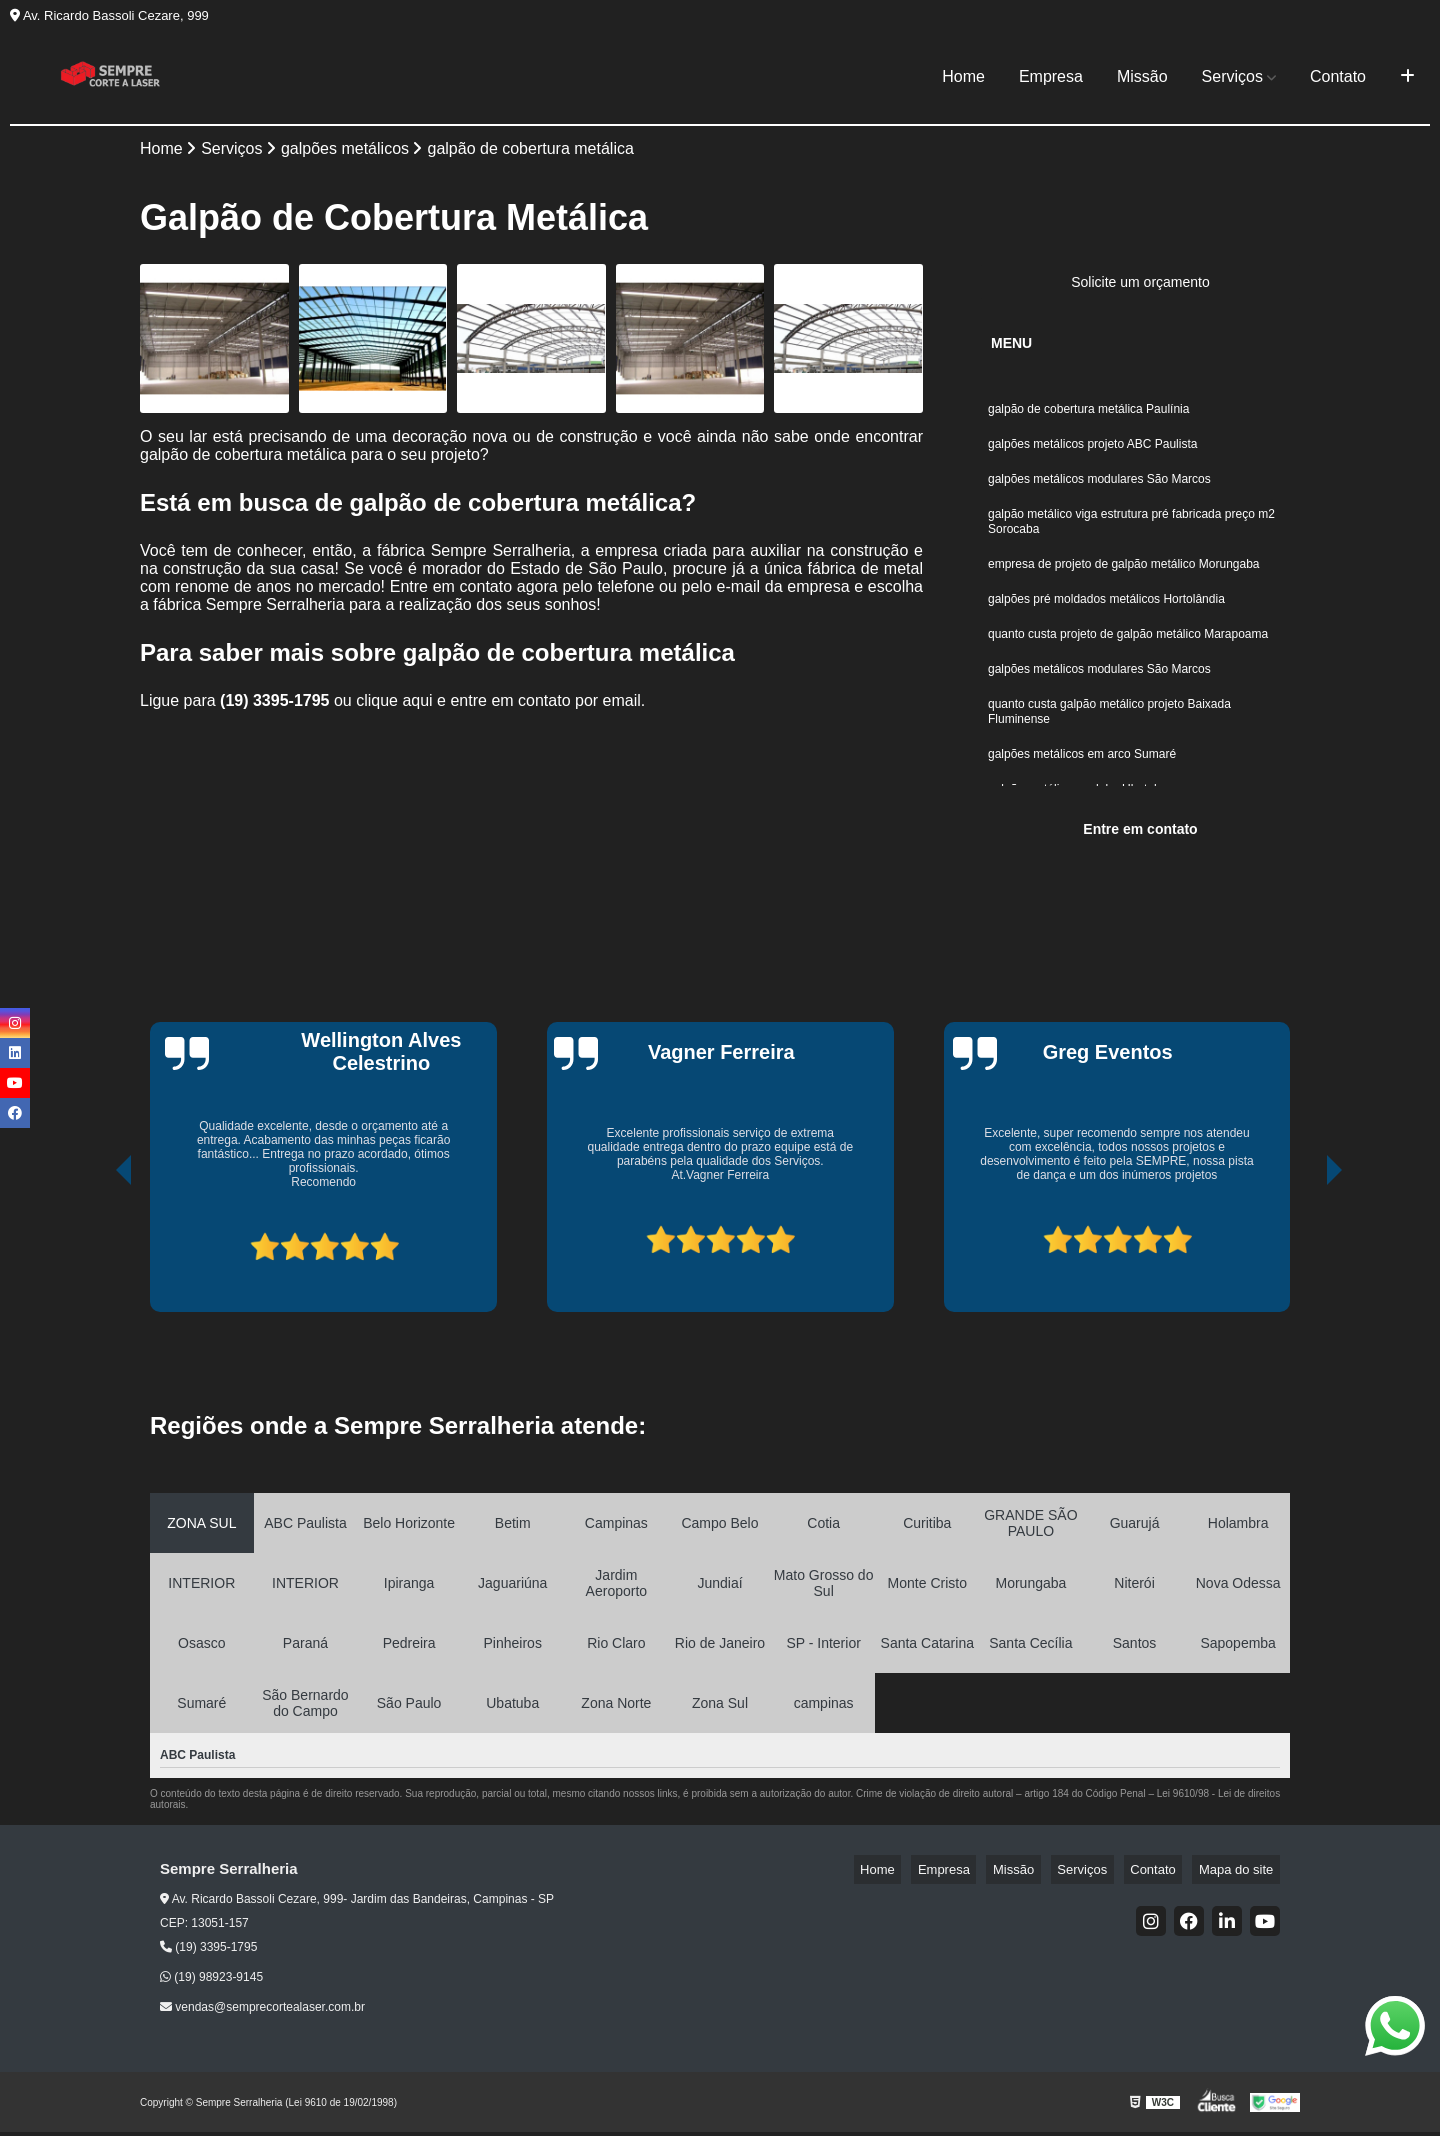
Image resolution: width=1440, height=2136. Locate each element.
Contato (1338, 76)
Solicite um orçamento (1140, 286)
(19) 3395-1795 (277, 703)
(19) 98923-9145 (211, 1981)
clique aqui (394, 703)
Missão (1142, 76)
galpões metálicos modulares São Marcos (1099, 491)
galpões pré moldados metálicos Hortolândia (1106, 623)
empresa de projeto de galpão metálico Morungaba (1124, 585)
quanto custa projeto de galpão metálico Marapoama (1130, 661)
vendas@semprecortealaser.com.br (262, 2011)
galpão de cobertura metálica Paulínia (1090, 415)
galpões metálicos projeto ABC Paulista (1092, 453)
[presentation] (96, 1249)
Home (963, 76)
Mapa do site (1242, 1873)
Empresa (1051, 76)
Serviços (1232, 76)
